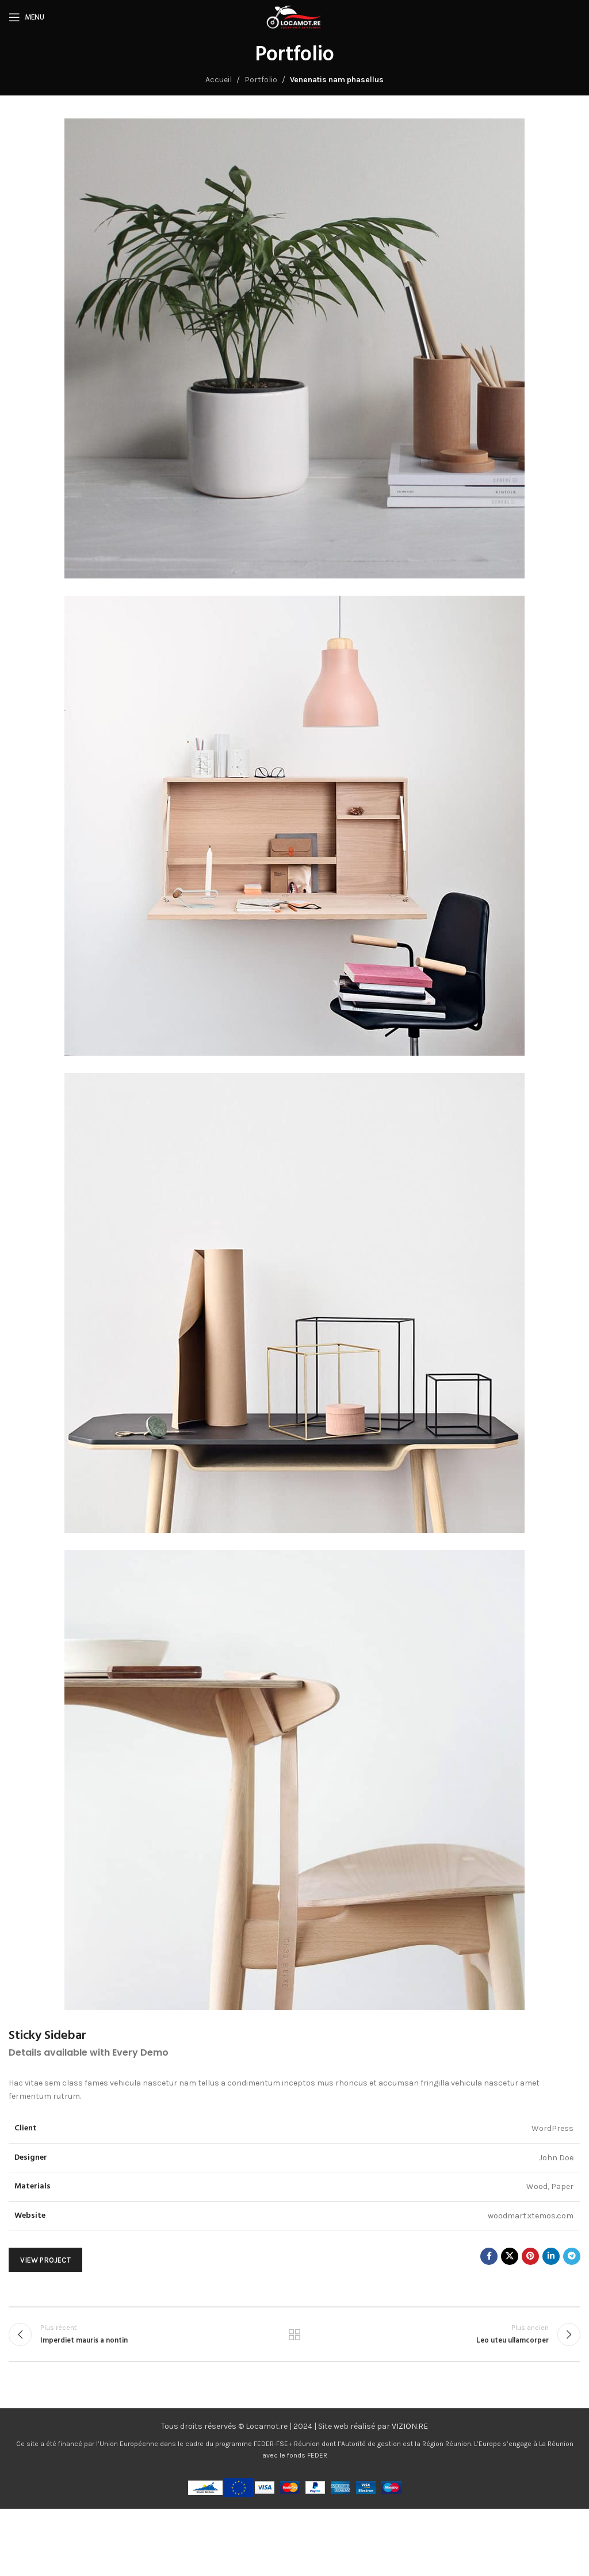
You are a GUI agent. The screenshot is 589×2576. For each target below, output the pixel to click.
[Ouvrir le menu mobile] (26, 17)
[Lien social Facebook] (489, 2256)
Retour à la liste (294, 2334)
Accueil (218, 80)
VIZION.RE (410, 2426)
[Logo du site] (294, 16)
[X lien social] (509, 2256)
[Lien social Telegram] (571, 2256)
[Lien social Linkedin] (551, 2256)
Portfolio (260, 80)
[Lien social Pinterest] (530, 2256)
